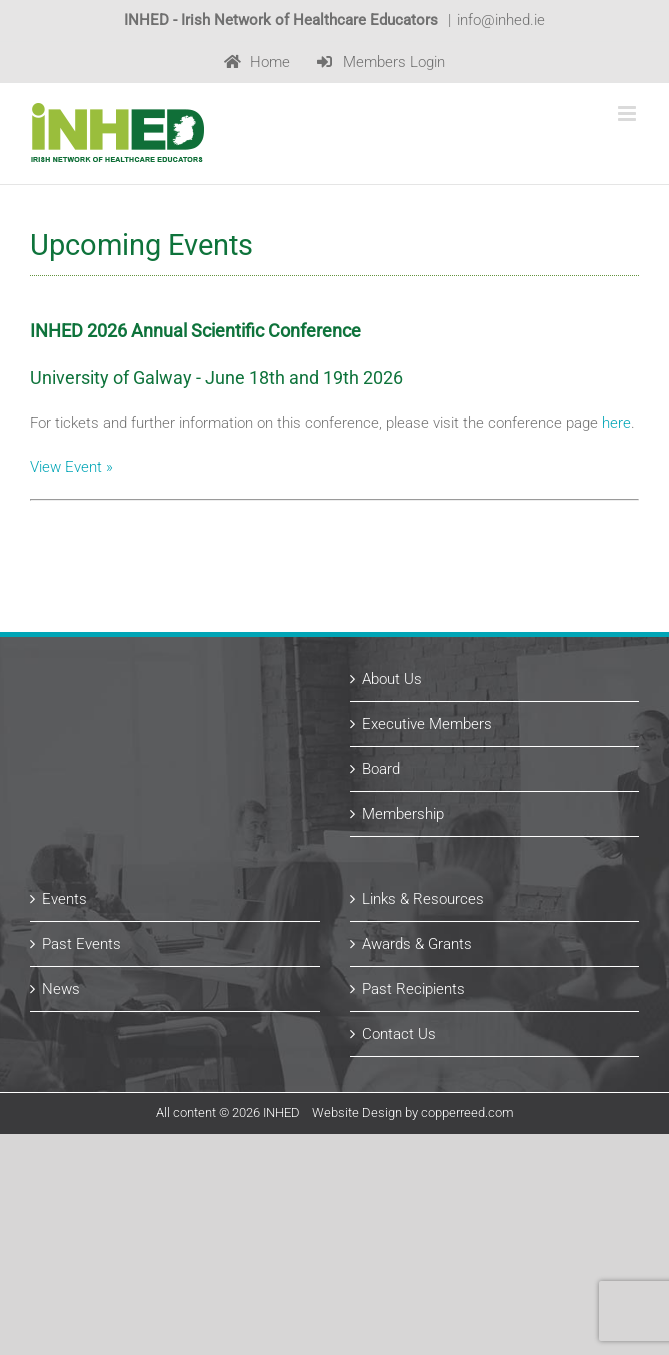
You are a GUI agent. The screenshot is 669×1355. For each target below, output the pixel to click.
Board (381, 769)
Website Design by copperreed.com (413, 1112)
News (61, 989)
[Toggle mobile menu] (628, 113)
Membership (403, 814)
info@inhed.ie (501, 20)
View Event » (71, 467)
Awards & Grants (417, 944)
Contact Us (399, 1034)
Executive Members (427, 724)
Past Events (81, 944)
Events (64, 899)
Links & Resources (423, 899)
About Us (392, 679)
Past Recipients (413, 989)
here (616, 423)
